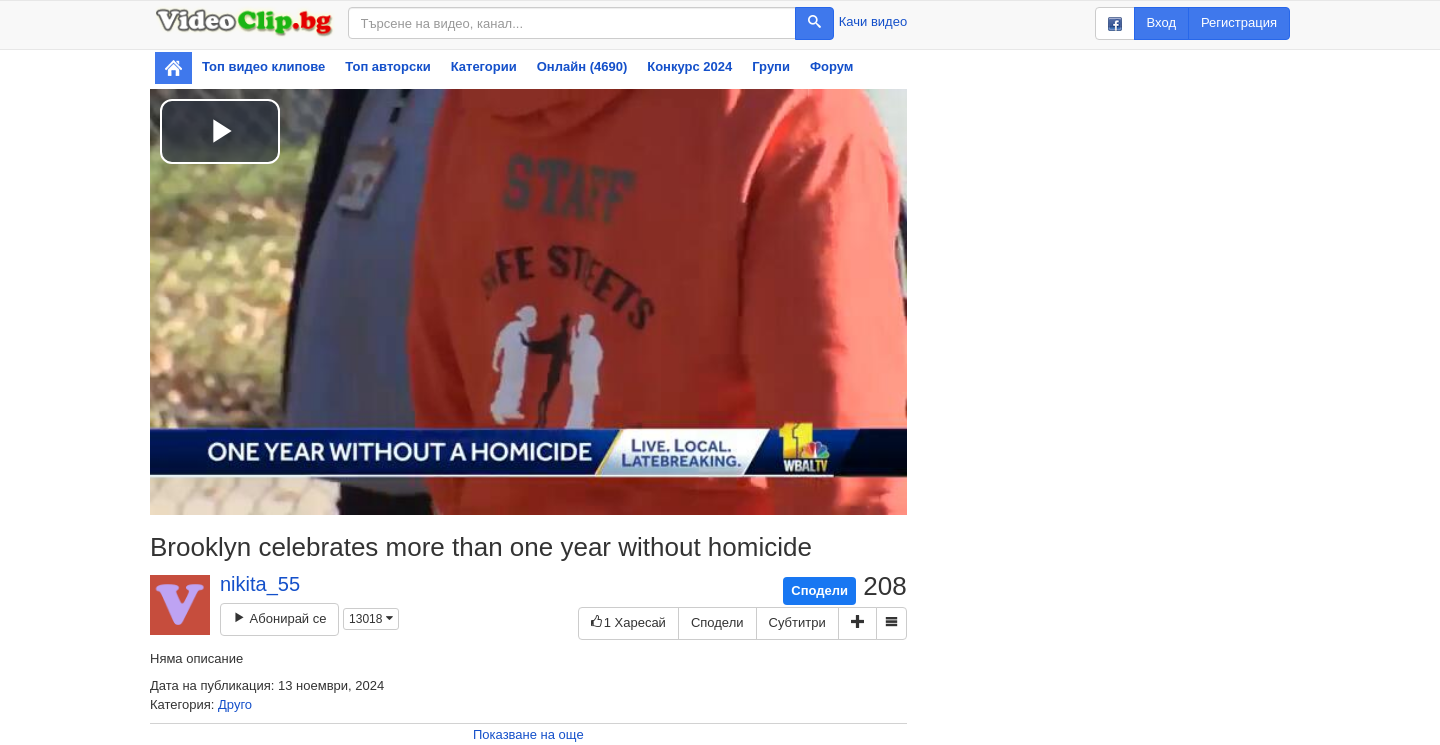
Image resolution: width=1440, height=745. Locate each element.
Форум (831, 66)
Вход (1161, 22)
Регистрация (1239, 22)
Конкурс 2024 (689, 66)
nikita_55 (260, 584)
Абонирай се (279, 618)
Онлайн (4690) (582, 66)
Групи (771, 66)
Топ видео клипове (263, 66)
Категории (484, 66)
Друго (235, 704)
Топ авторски (387, 66)
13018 (371, 619)
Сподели (819, 590)
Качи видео (873, 21)
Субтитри (797, 622)
